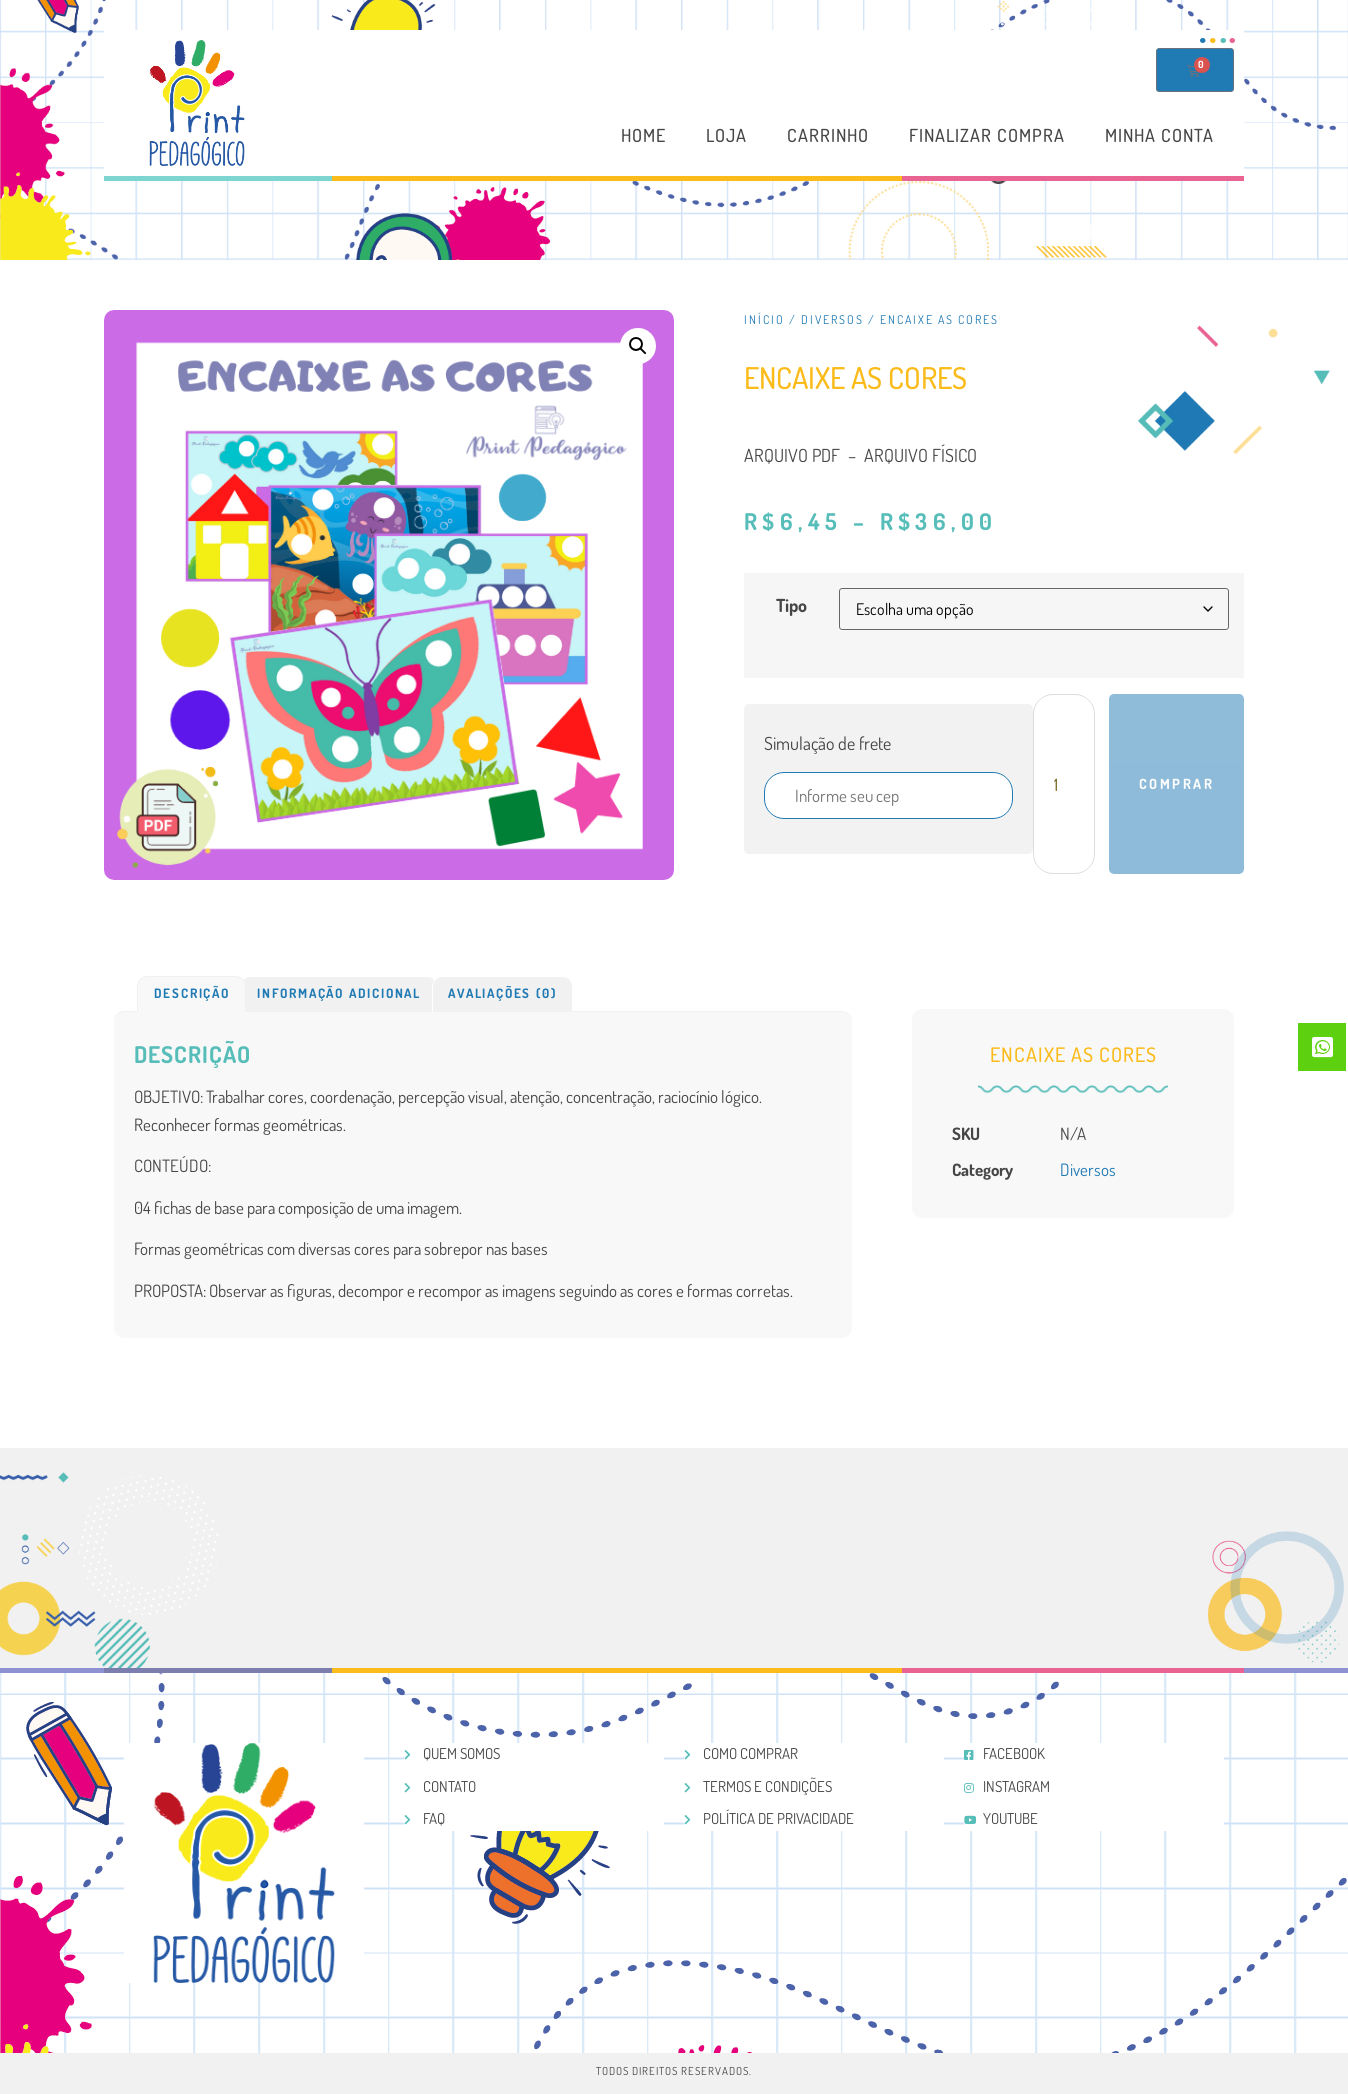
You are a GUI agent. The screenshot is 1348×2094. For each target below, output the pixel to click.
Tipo (791, 605)
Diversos (832, 319)
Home (643, 136)
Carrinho (828, 136)
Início (764, 319)
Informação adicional (339, 993)
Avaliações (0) (502, 993)
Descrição (192, 993)
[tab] (191, 994)
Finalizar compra (987, 136)
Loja (726, 136)
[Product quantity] (1064, 784)
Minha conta (1159, 136)
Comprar (1177, 783)
